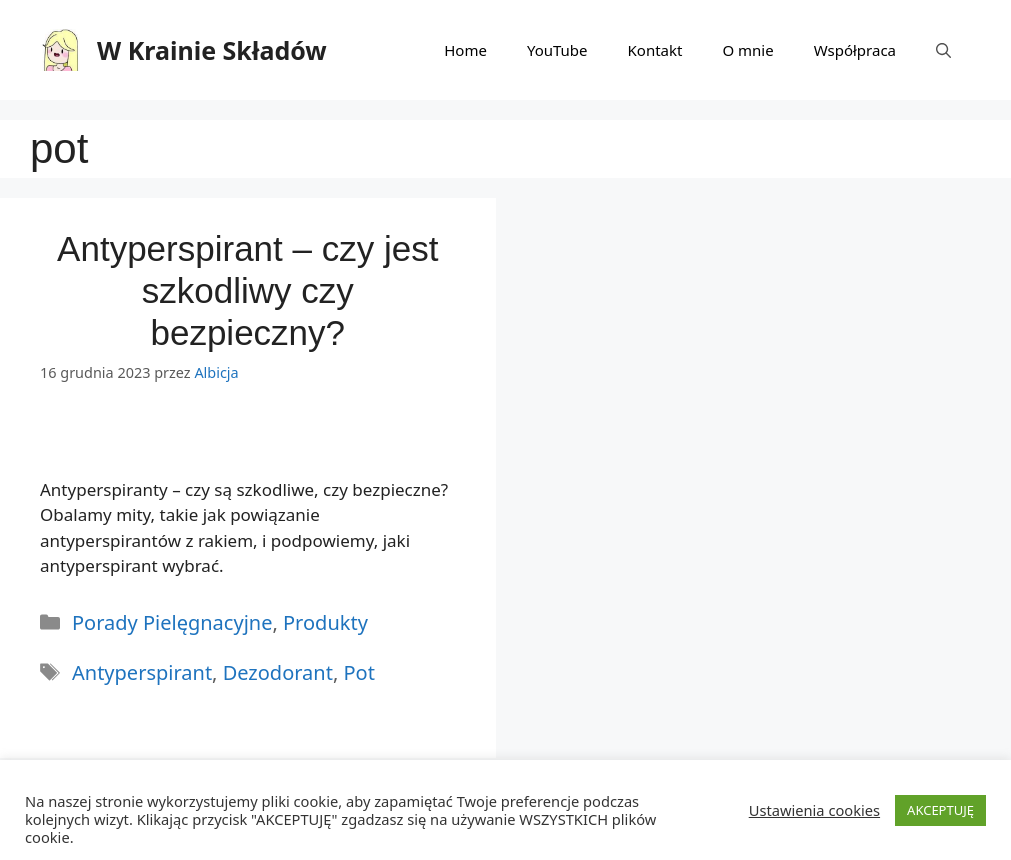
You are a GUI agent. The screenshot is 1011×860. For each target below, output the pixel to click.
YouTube (557, 50)
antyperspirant (142, 672)
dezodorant (278, 672)
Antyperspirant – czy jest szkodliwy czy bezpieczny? (247, 290)
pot (358, 672)
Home (465, 50)
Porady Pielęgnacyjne (172, 622)
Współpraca (855, 50)
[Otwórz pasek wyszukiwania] (943, 50)
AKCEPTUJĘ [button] (940, 810)
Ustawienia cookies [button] (814, 810)
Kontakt (655, 50)
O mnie (747, 50)
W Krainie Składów (212, 50)
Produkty (325, 622)
